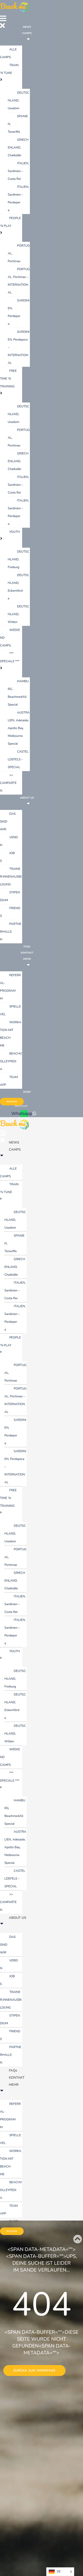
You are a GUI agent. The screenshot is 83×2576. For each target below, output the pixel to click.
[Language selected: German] (60, 2571)
